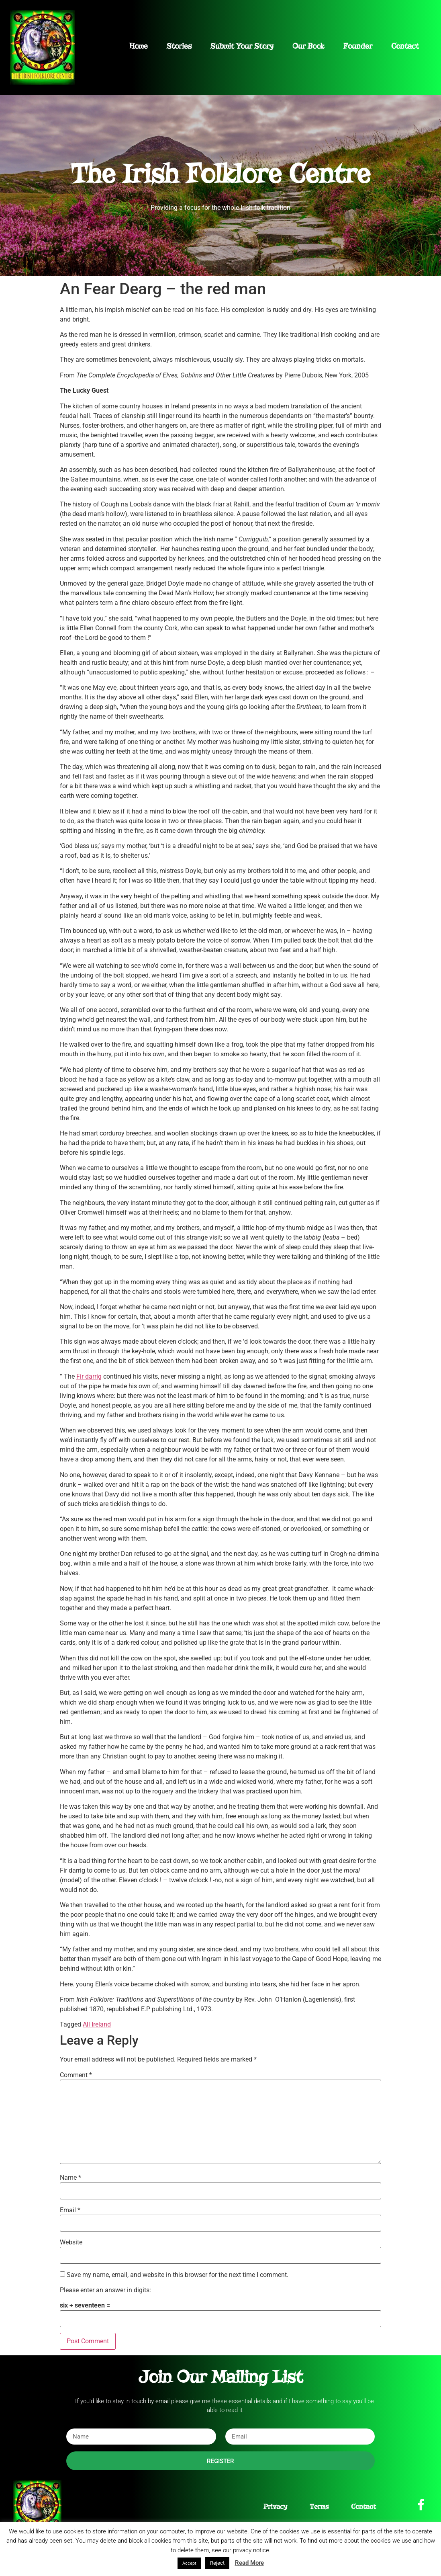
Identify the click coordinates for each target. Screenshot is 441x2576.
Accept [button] (189, 2563)
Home (138, 46)
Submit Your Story (242, 46)
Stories (179, 46)
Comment (76, 2075)
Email (70, 2210)
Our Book (308, 46)
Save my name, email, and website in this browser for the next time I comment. (177, 2275)
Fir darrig (89, 1376)
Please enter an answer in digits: (105, 2290)
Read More (249, 2562)
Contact (405, 46)
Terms (319, 2506)
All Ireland (97, 2024)
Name (70, 2177)
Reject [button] (217, 2563)
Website (71, 2242)
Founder (357, 46)
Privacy (275, 2506)
